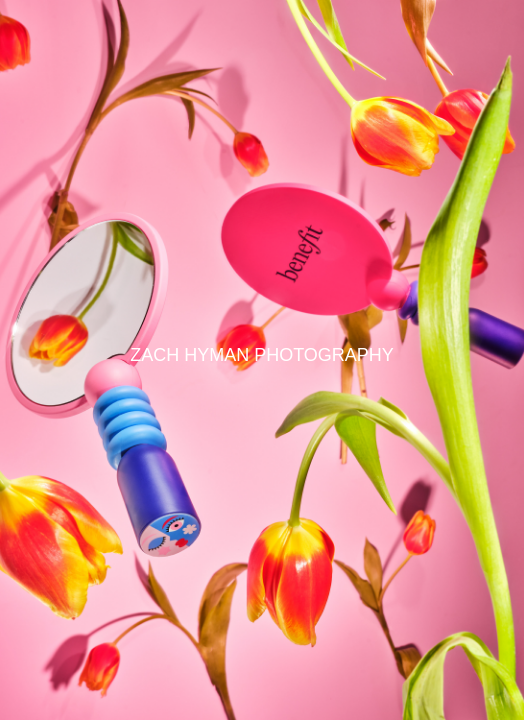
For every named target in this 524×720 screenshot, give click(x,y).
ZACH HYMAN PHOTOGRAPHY (262, 355)
